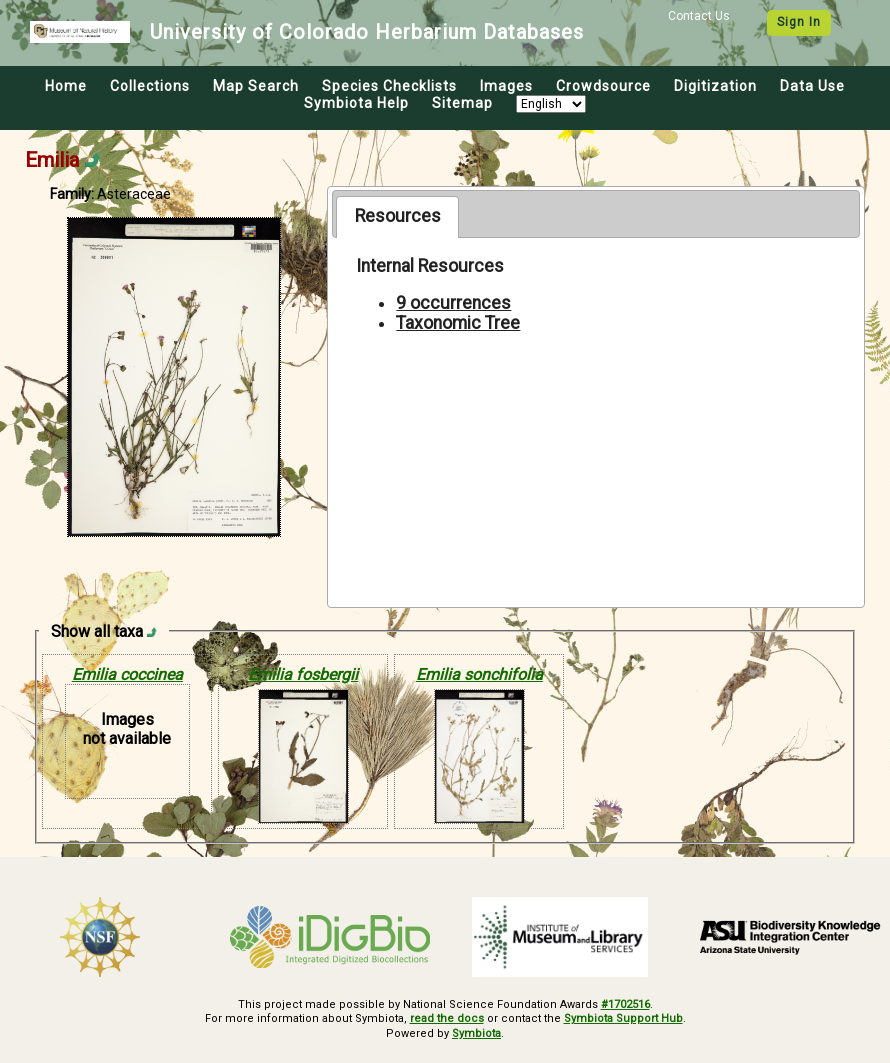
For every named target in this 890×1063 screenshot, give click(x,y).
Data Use (812, 86)
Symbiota (476, 1033)
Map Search (256, 86)
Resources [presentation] (398, 216)
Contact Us (699, 16)
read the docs (447, 1018)
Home (66, 86)
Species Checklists (389, 86)
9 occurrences (453, 303)
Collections (150, 86)
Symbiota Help (356, 103)
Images (506, 86)
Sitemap (462, 103)
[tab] (397, 217)
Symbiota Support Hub (623, 1018)
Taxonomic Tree (458, 323)
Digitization (715, 86)
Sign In (799, 22)
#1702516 (625, 1004)
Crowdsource (603, 86)
